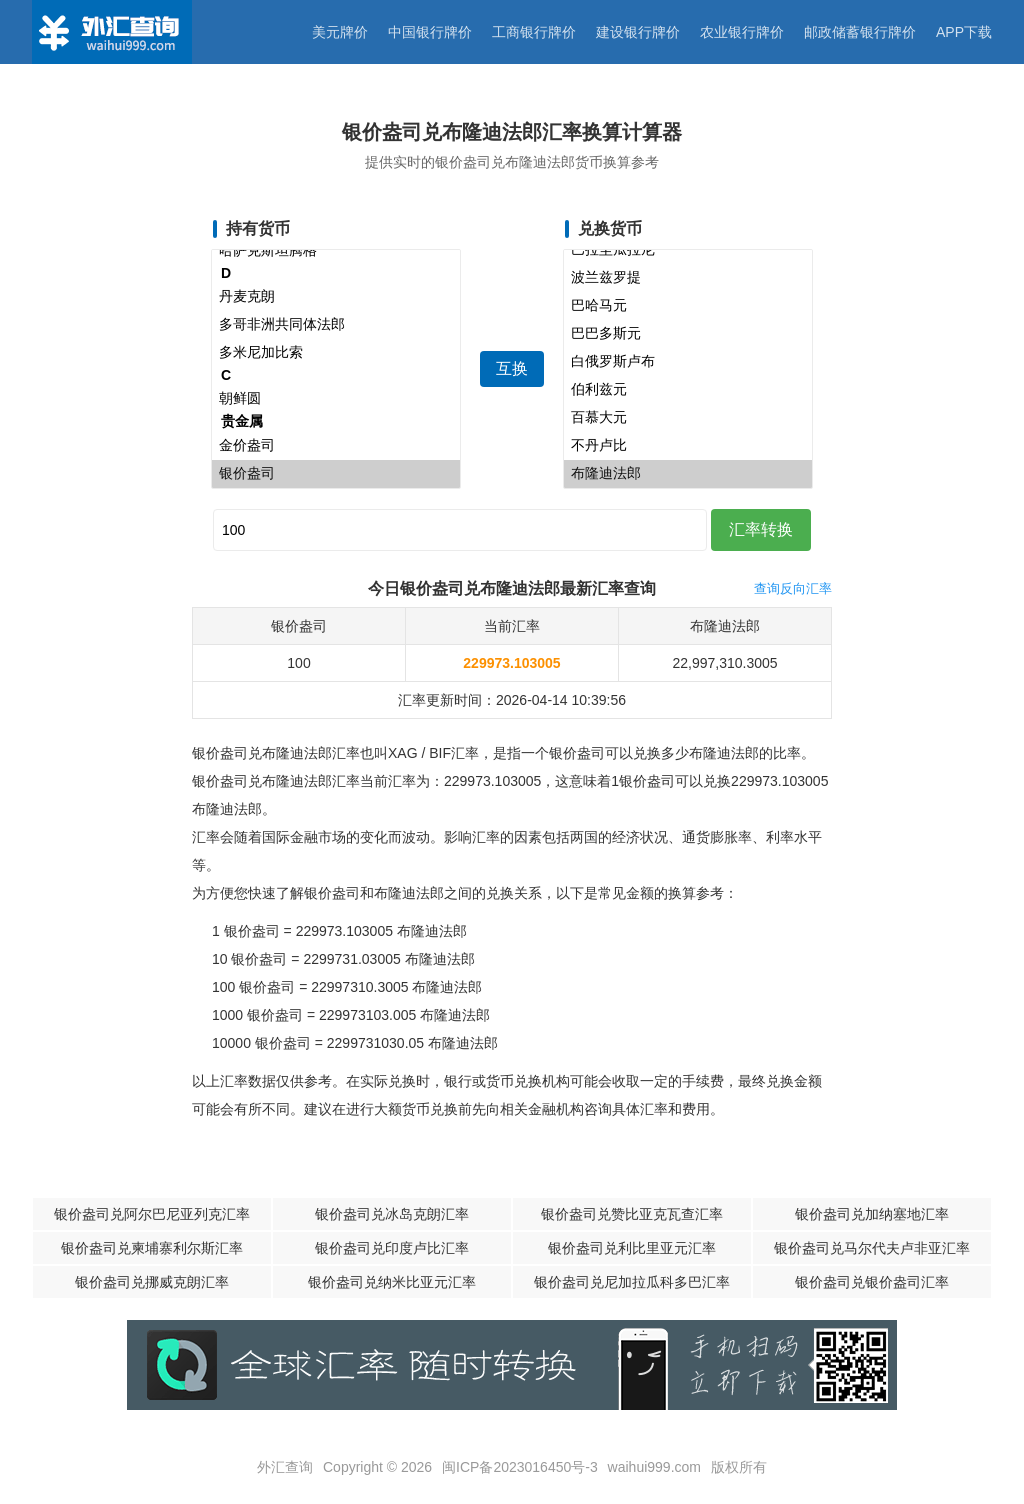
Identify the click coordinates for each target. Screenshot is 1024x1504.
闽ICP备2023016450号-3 (520, 1467)
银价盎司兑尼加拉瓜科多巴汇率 (632, 1282)
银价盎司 (336, 474)
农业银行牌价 (742, 32)
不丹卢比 (688, 446)
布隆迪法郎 (688, 474)
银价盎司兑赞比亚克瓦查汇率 (632, 1214)
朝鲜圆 (336, 399)
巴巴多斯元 (688, 334)
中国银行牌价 (430, 32)
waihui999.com (654, 1467)
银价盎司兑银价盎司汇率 (872, 1282)
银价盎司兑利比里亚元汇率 (632, 1248)
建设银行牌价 (638, 32)
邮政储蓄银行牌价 (860, 32)
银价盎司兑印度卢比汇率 (392, 1248)
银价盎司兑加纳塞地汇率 (872, 1214)
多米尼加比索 (336, 353)
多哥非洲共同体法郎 (336, 325)
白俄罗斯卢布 (688, 362)
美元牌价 (340, 32)
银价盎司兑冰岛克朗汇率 (392, 1214)
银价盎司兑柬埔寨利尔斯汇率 (152, 1248)
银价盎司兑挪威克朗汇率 (152, 1282)
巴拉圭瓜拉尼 (688, 250)
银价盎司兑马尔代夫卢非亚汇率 (872, 1248)
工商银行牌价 (534, 32)
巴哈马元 (688, 306)
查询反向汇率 (793, 588)
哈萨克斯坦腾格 (336, 251)
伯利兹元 (688, 390)
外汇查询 (285, 1467)
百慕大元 (688, 418)
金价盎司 (336, 446)
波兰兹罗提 (688, 278)
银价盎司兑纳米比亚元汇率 (392, 1282)
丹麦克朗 (336, 297)
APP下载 (964, 32)
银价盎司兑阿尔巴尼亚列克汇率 (152, 1214)
